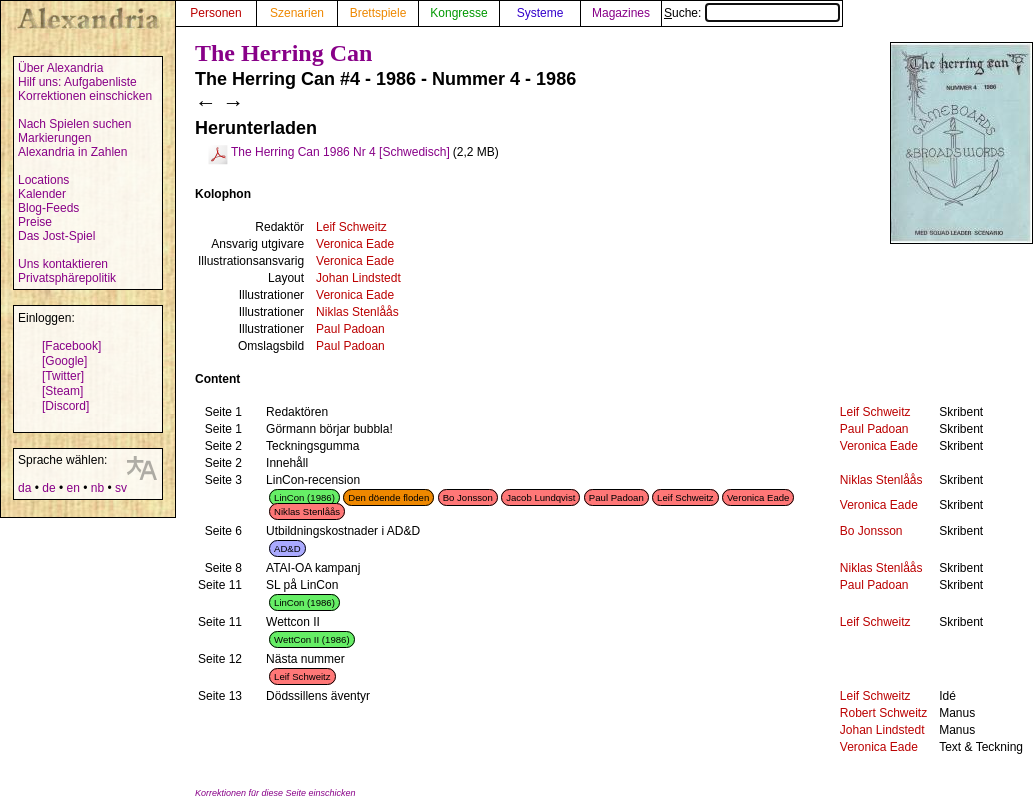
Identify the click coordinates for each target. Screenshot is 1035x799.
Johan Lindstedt (358, 278)
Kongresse (458, 13)
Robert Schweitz (883, 713)
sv (121, 488)
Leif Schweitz (351, 227)
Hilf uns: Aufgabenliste (77, 82)
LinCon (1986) (304, 497)
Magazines (621, 13)
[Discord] (65, 406)
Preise (35, 222)
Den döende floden (388, 497)
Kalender (42, 194)
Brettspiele (378, 13)
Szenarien (297, 13)
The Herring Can (283, 53)
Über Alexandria (60, 68)
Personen (215, 13)
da (24, 488)
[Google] (64, 361)
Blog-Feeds (48, 208)
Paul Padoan (350, 329)
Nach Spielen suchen (74, 124)
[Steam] (62, 391)
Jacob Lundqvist (540, 497)
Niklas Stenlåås (357, 312)
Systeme (540, 13)
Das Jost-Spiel (56, 236)
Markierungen (54, 138)
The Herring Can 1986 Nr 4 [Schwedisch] (340, 152)
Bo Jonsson (468, 497)
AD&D (287, 548)
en (72, 488)
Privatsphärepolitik (67, 278)
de (48, 488)
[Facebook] (71, 346)
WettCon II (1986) (312, 639)
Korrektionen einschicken (85, 96)
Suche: (752, 13)
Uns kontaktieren (63, 264)
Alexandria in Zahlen (72, 152)
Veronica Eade (355, 244)
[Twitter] (63, 376)
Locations (43, 180)
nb (97, 488)
